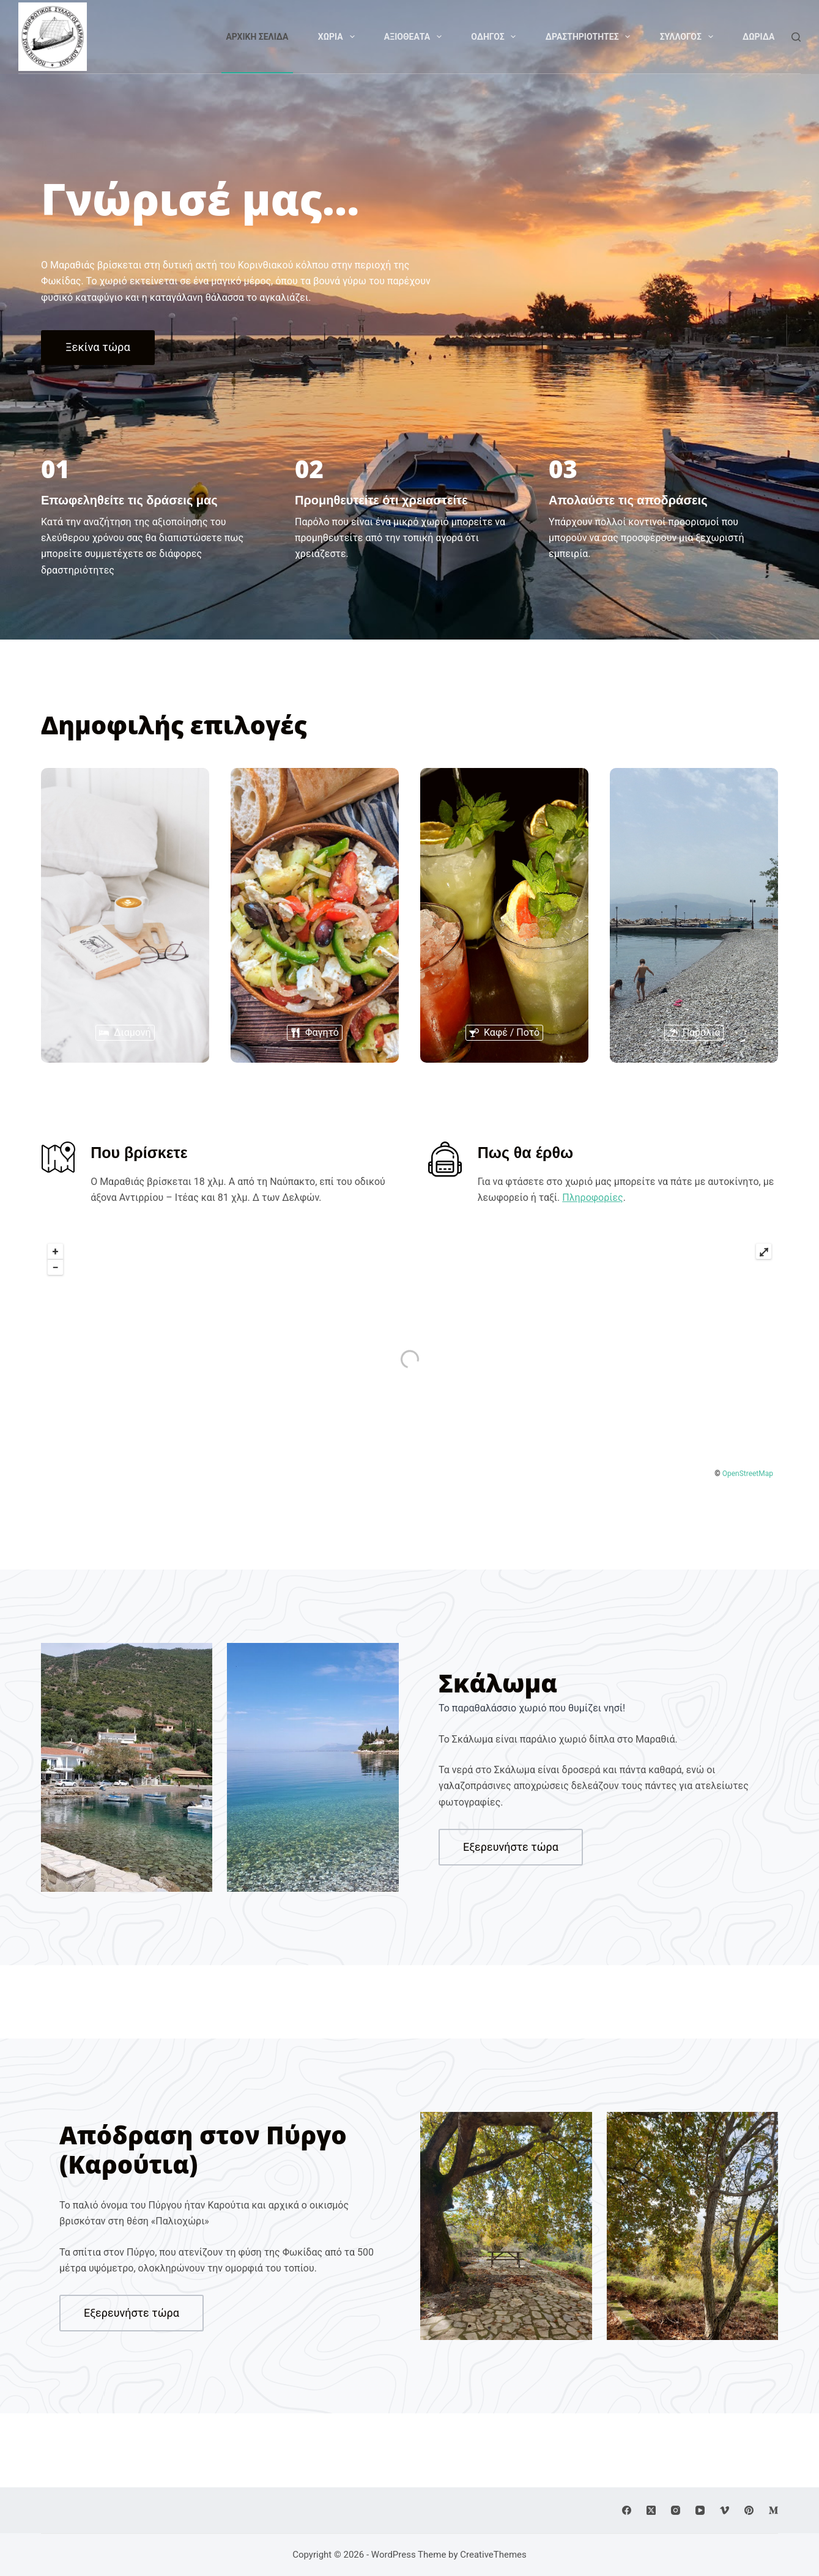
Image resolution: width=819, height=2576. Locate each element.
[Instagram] (675, 2510)
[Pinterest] (749, 2510)
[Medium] (773, 2510)
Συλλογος (688, 36)
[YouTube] (700, 2510)
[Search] (796, 37)
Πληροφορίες (592, 1197)
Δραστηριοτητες (590, 36)
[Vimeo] (724, 2510)
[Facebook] (626, 2510)
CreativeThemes (493, 2554)
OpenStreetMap (747, 1473)
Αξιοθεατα (415, 36)
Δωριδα (759, 37)
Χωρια (338, 36)
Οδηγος (496, 36)
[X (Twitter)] (651, 2510)
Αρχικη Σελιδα (257, 37)
